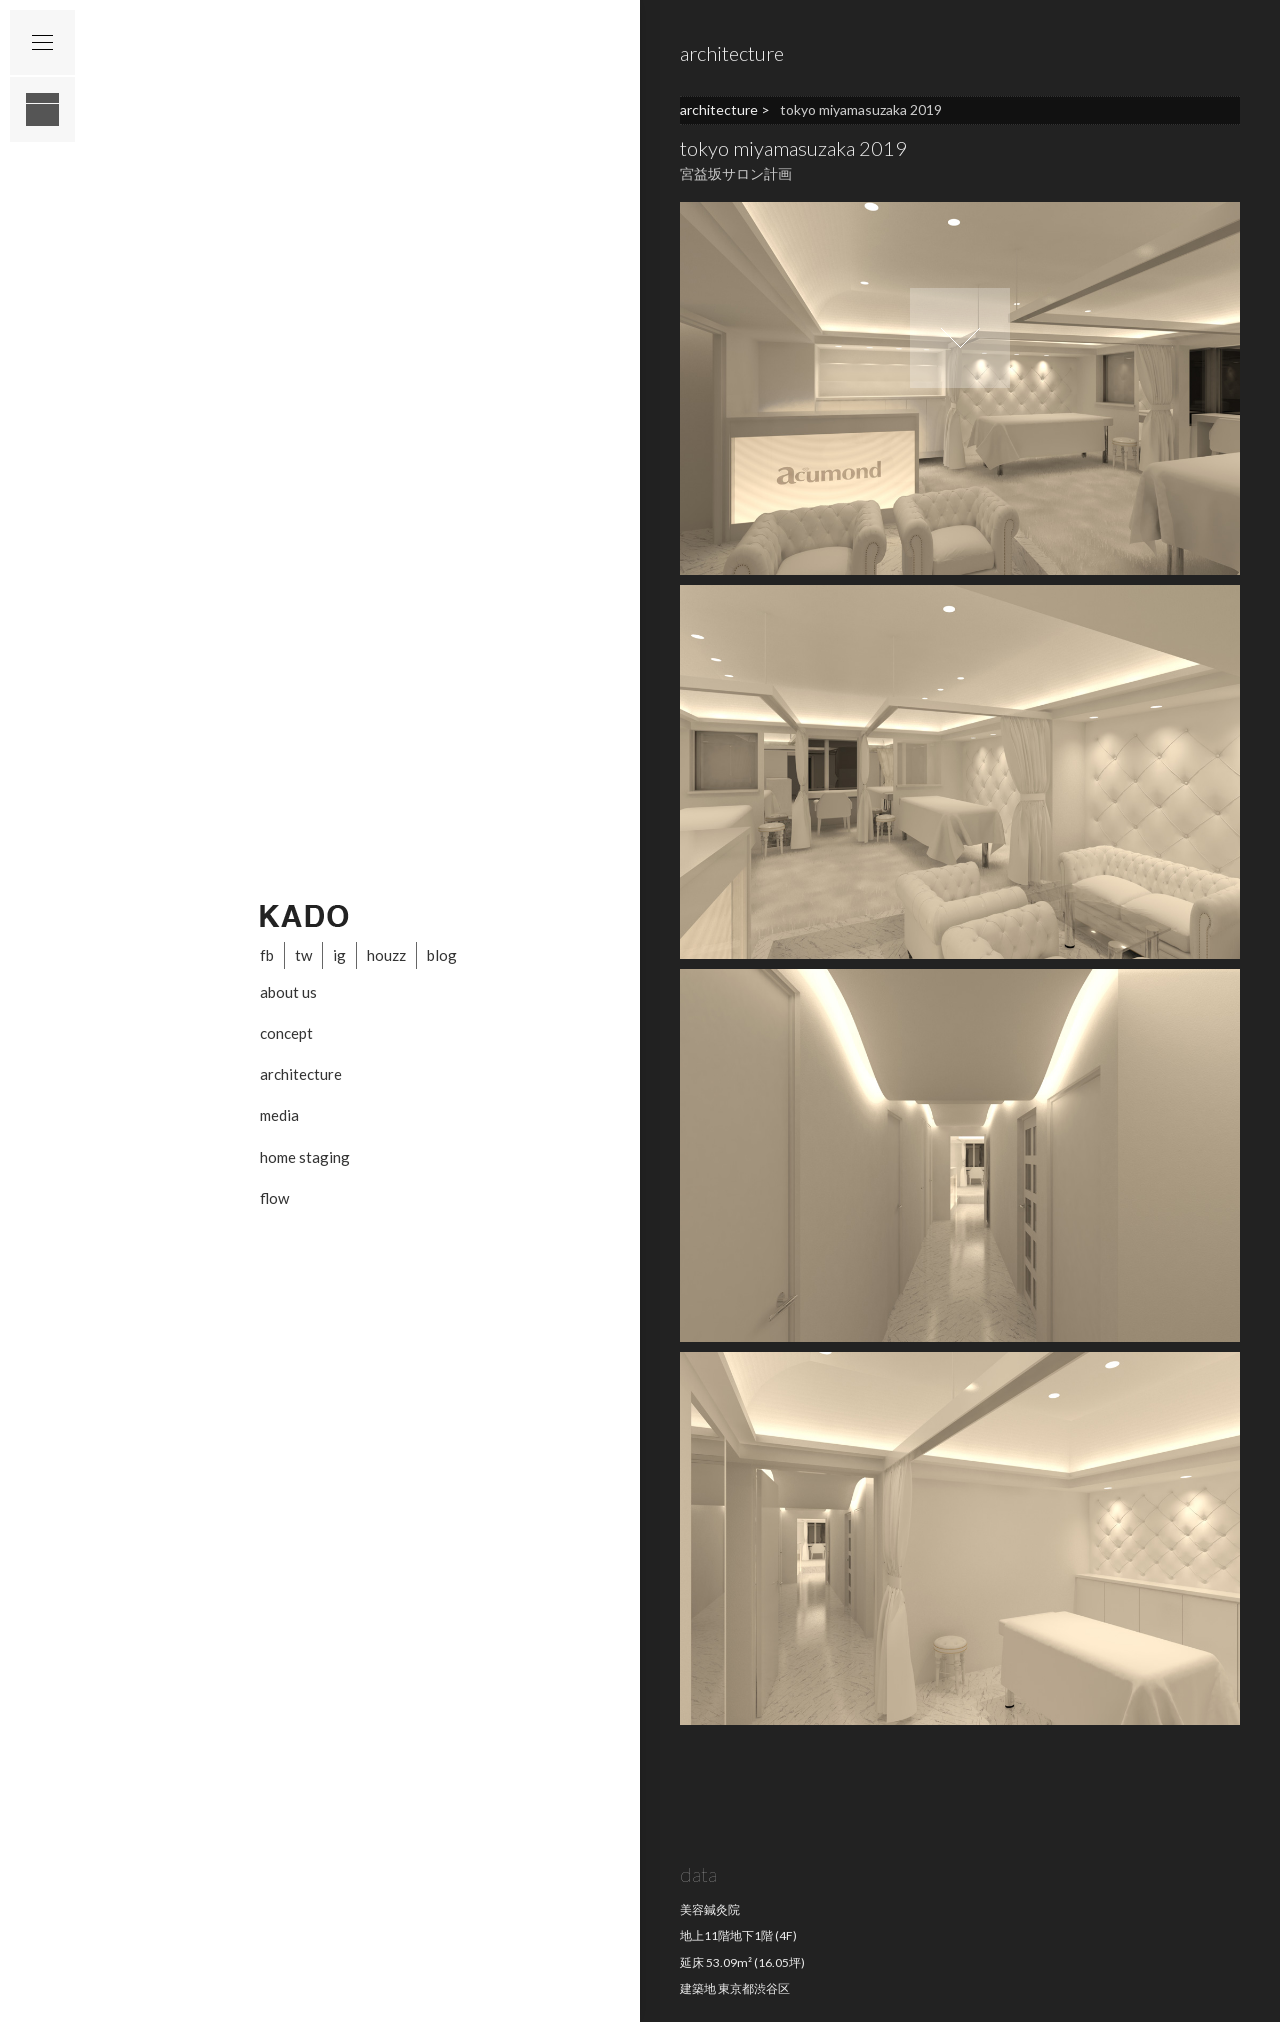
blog (442, 955)
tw (303, 955)
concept (286, 1033)
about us (288, 992)
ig (339, 955)
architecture (301, 1074)
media (279, 1115)
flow (274, 1198)
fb (267, 955)
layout (42, 109)
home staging (305, 1157)
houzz (386, 955)
